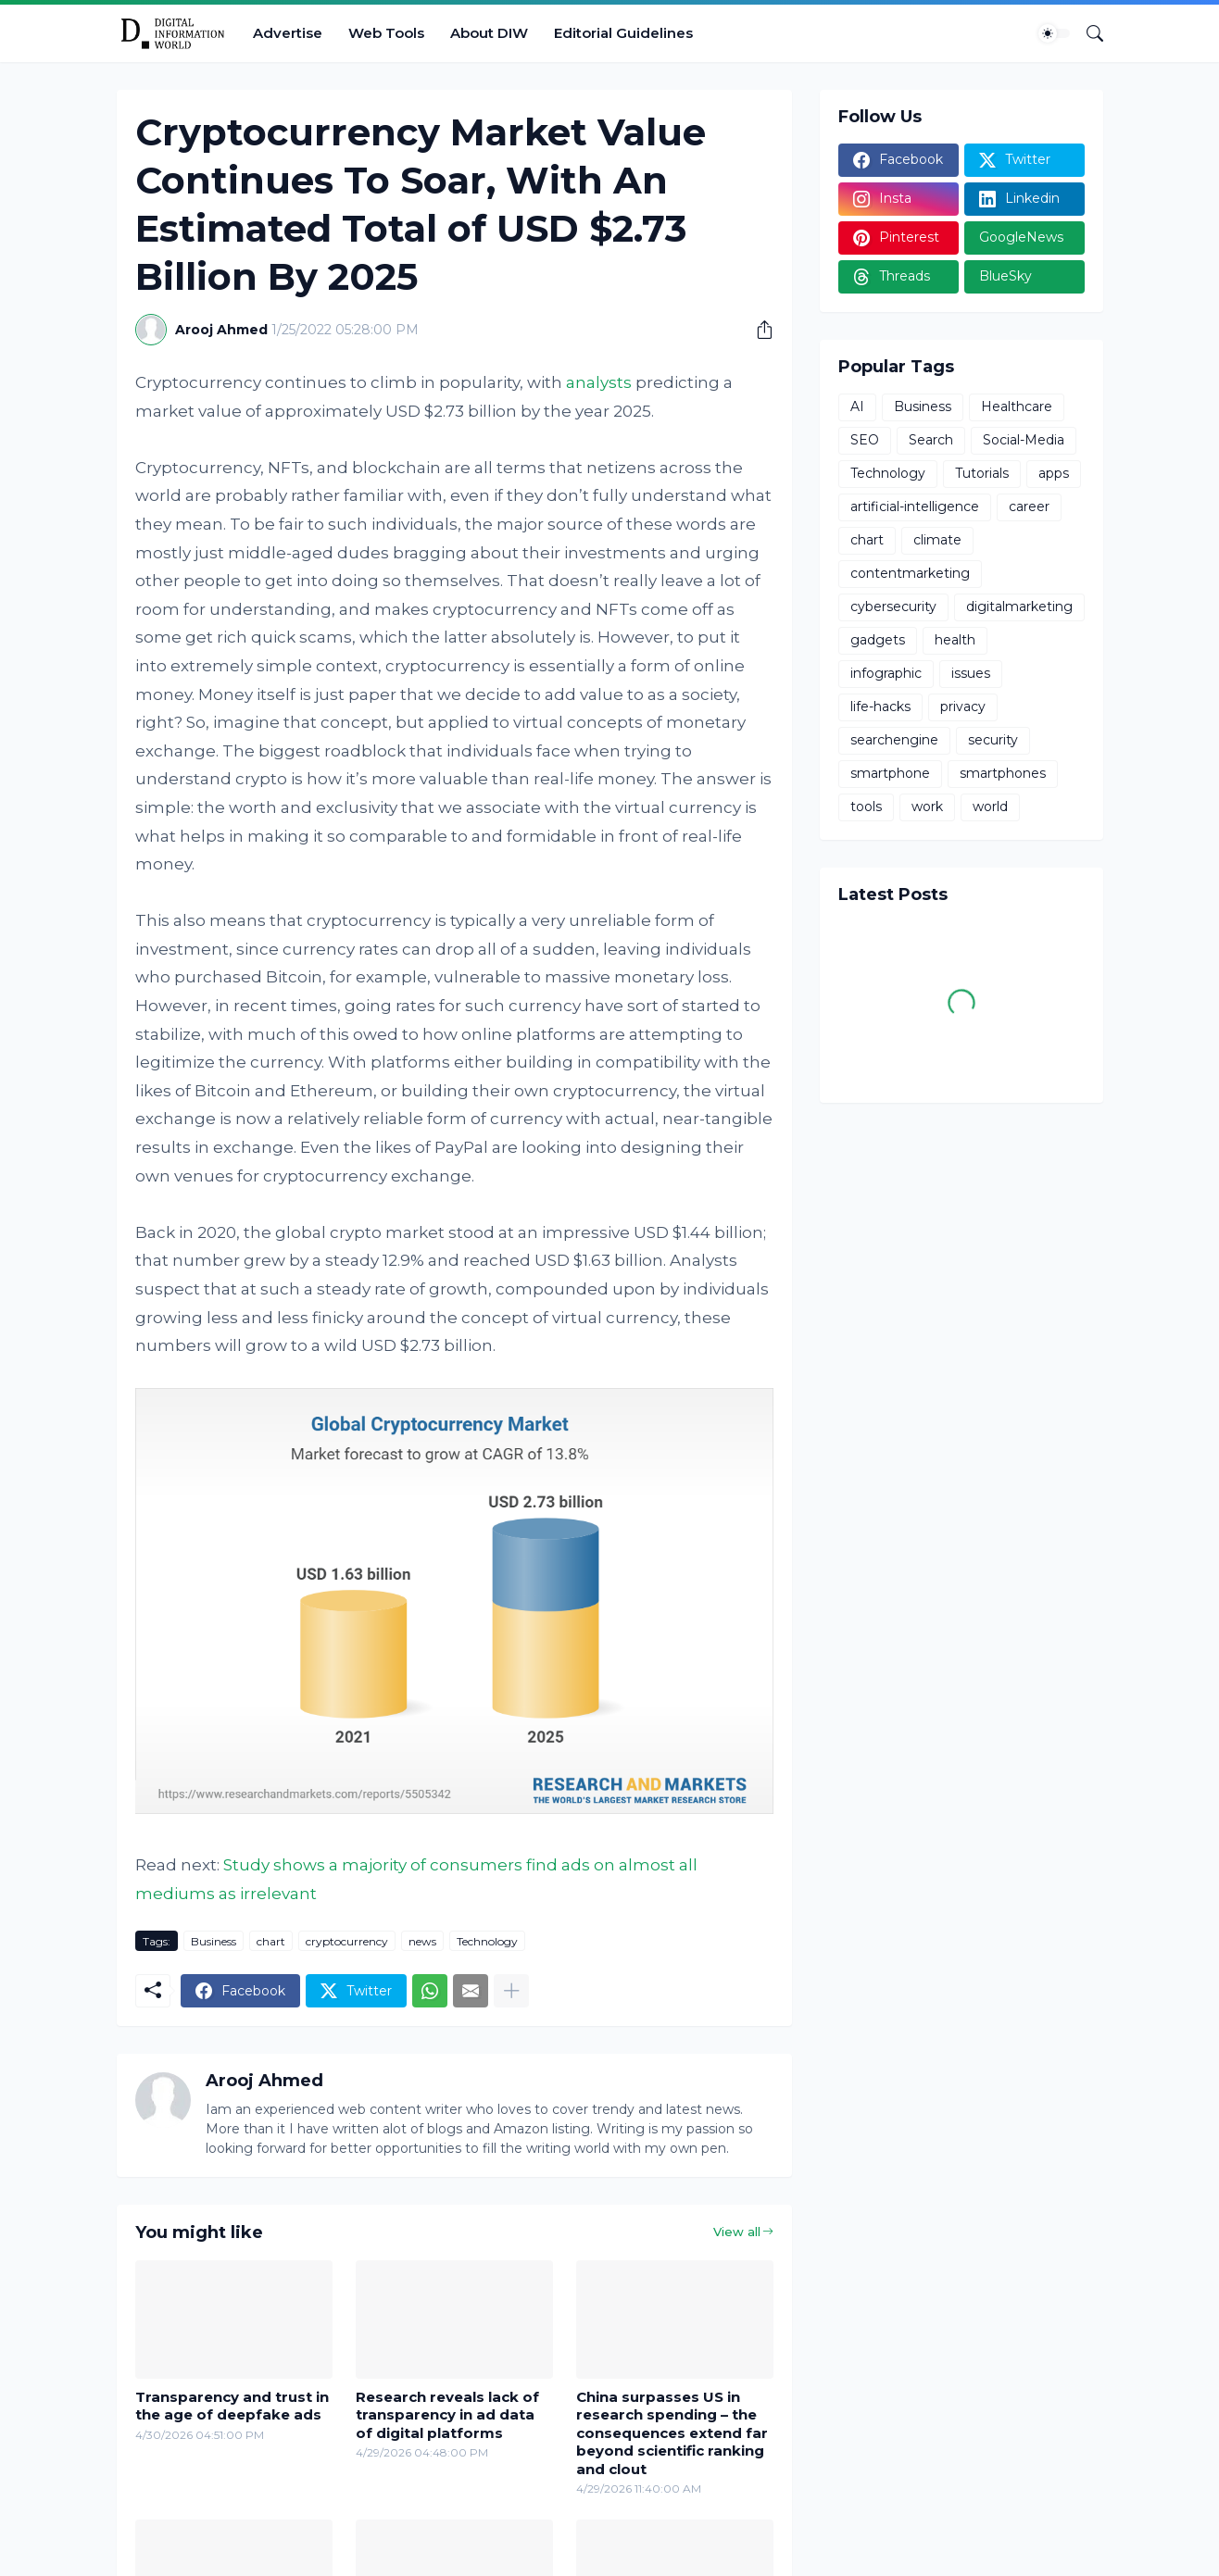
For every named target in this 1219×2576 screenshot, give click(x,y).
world (990, 806)
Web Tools (386, 33)
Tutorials (982, 473)
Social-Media (1023, 439)
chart (271, 1941)
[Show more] (511, 1990)
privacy (963, 706)
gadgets (877, 639)
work (927, 806)
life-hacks (880, 706)
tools (866, 806)
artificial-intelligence (914, 506)
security (993, 740)
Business (213, 1941)
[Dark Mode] (1054, 33)
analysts (599, 382)
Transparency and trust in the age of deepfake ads (232, 2406)
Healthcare (1016, 406)
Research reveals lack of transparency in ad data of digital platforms (447, 2415)
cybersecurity (893, 606)
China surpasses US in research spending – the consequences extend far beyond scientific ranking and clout (672, 2433)
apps (1053, 473)
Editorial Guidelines (623, 33)
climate (937, 539)
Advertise (287, 33)
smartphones (1003, 773)
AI (857, 406)
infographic (886, 673)
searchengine (894, 740)
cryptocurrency (347, 1941)
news (422, 1941)
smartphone (890, 773)
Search (931, 439)
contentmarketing (910, 573)
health (955, 639)
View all (736, 2231)
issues (970, 673)
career (1029, 506)
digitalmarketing (1019, 606)
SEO (864, 439)
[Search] (1087, 33)
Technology (487, 1941)
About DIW (489, 33)
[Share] (757, 329)
